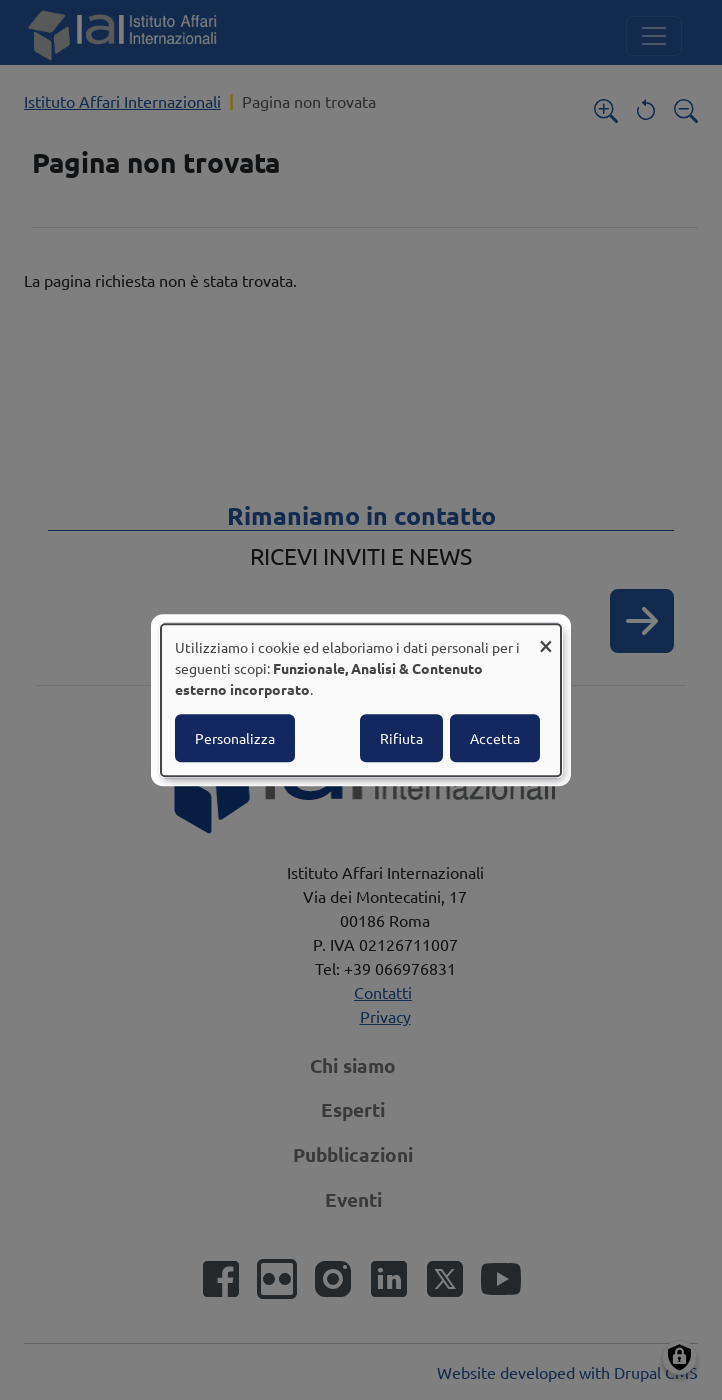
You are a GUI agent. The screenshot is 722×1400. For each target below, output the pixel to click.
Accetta (495, 738)
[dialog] (361, 700)
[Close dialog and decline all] (546, 636)
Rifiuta (401, 738)
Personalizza (235, 738)
